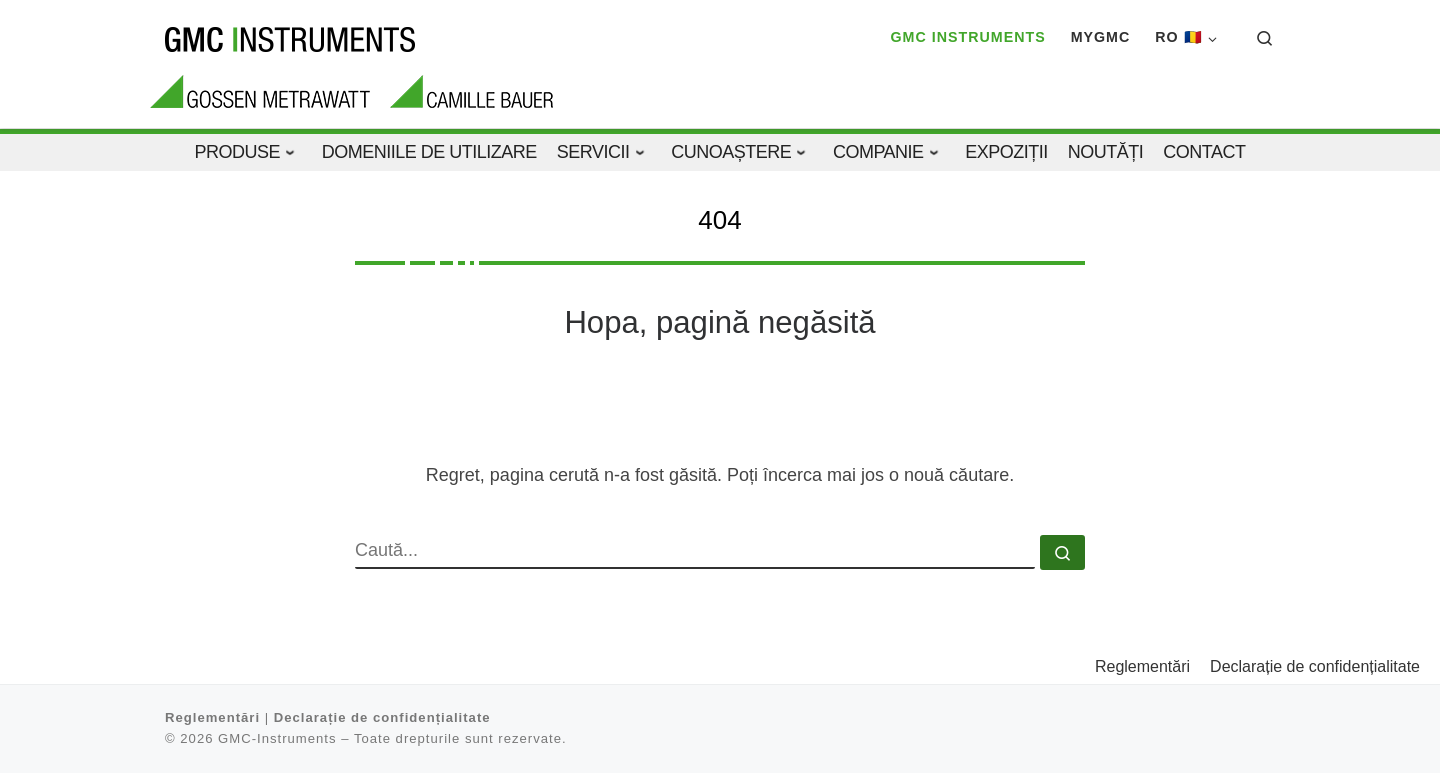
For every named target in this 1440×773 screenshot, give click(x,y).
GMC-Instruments (277, 738)
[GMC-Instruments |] (290, 36)
